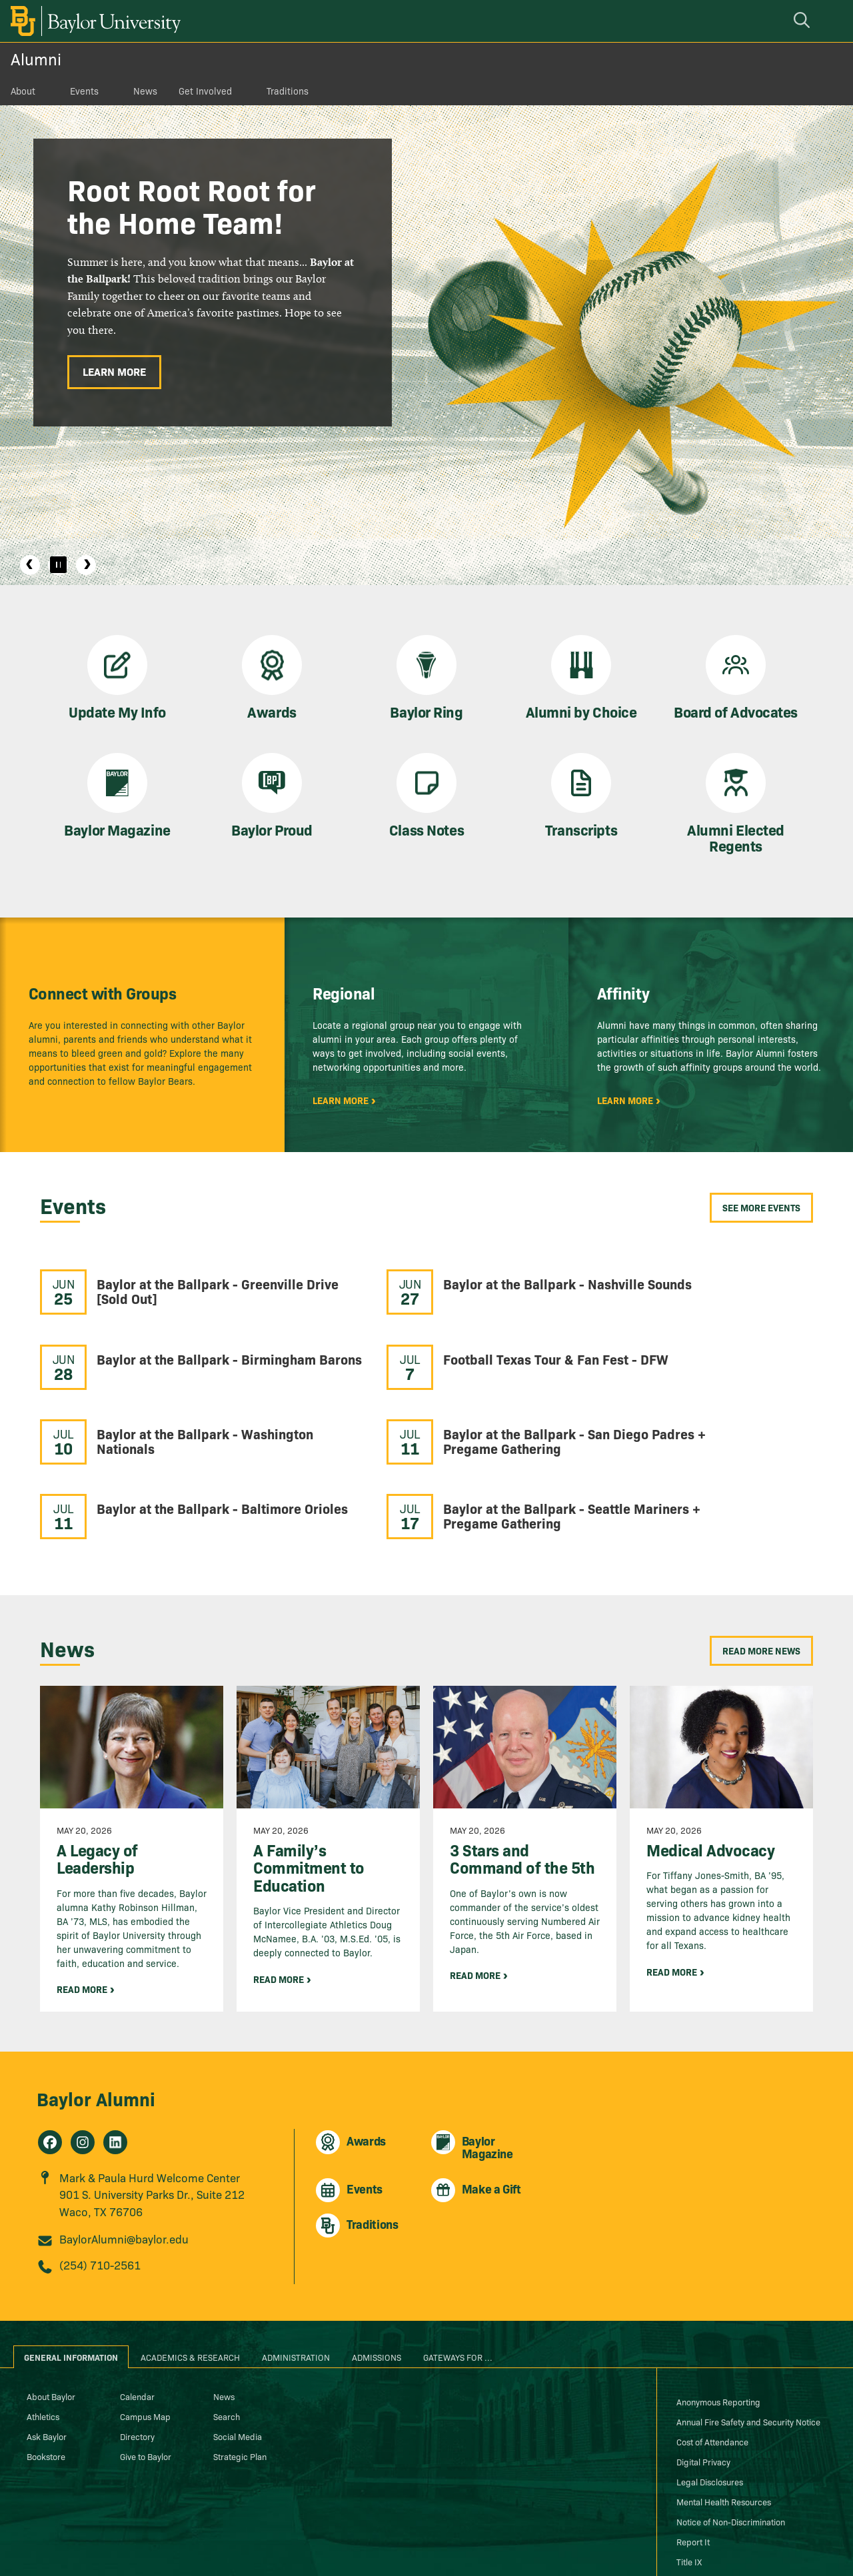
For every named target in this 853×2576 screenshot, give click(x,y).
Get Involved (205, 90)
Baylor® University (258, 2537)
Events (84, 90)
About (23, 90)
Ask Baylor (47, 2347)
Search (226, 2327)
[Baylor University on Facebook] (689, 2545)
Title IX (689, 2473)
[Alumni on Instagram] (82, 2053)
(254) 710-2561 (100, 2176)
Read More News (761, 1562)
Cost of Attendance (712, 2353)
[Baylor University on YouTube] (827, 2545)
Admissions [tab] (376, 2268)
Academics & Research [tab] (190, 2268)
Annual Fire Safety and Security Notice (748, 2333)
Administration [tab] (296, 2268)
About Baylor (51, 2307)
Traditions (288, 90)
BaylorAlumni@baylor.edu (124, 2150)
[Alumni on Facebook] (50, 2053)
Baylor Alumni (96, 2009)
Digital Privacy (703, 2373)
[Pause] (58, 565)
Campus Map (145, 2327)
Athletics (43, 2327)
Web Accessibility (709, 2493)
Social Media (237, 2347)
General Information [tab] (71, 2268)
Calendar (137, 2307)
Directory (137, 2347)
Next (86, 565)
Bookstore (46, 2367)
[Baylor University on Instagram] (717, 2545)
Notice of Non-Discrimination (730, 2433)
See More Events (761, 1207)
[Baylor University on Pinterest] (800, 2545)
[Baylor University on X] (744, 2545)
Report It (693, 2453)
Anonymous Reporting (718, 2313)
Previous (30, 565)
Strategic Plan (240, 2367)
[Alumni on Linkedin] (115, 2053)
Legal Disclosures (709, 2393)
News (145, 90)
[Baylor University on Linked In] (772, 2545)
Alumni (36, 58)
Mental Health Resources (723, 2413)
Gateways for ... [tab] (457, 2268)
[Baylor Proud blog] (662, 2545)
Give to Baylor (145, 2367)
